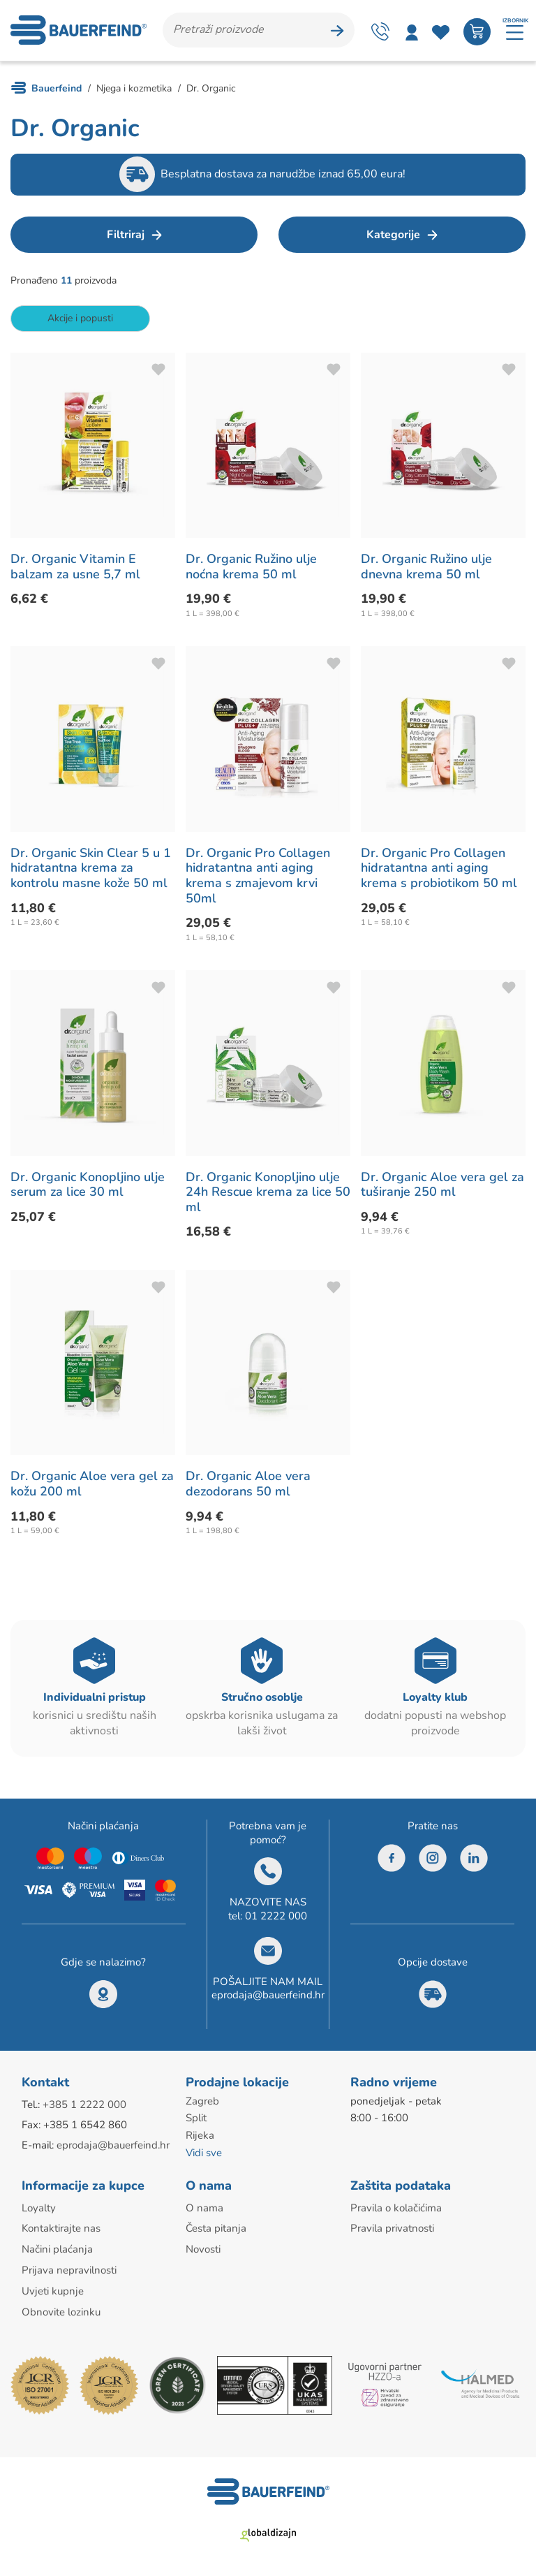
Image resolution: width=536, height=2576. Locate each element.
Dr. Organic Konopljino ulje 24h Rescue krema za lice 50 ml (268, 1194)
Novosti (203, 2249)
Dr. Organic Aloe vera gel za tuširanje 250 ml (442, 1187)
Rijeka (200, 2137)
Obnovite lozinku (61, 2310)
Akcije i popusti (80, 321)
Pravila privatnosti (392, 2229)
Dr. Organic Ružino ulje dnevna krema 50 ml (426, 570)
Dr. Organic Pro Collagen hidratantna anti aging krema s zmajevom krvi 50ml (258, 878)
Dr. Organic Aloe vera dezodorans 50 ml (248, 1487)
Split (196, 2121)
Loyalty (39, 2209)
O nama (204, 2209)
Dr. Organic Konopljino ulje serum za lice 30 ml (87, 1187)
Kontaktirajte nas (61, 2229)
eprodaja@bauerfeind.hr (268, 1998)
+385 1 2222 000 (84, 2107)
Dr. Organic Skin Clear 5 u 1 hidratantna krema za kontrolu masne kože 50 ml (90, 870)
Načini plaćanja (57, 2249)
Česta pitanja (216, 2229)
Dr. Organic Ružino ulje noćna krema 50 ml (251, 570)
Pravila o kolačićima (396, 2209)
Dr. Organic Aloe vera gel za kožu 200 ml (92, 1487)
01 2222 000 (276, 1919)
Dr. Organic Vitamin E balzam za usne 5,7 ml (75, 570)
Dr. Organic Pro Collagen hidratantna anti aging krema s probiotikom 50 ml (439, 870)
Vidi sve (204, 2154)
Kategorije (393, 237)
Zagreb (202, 2104)
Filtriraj (125, 237)
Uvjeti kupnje (53, 2290)
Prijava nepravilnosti (69, 2269)
